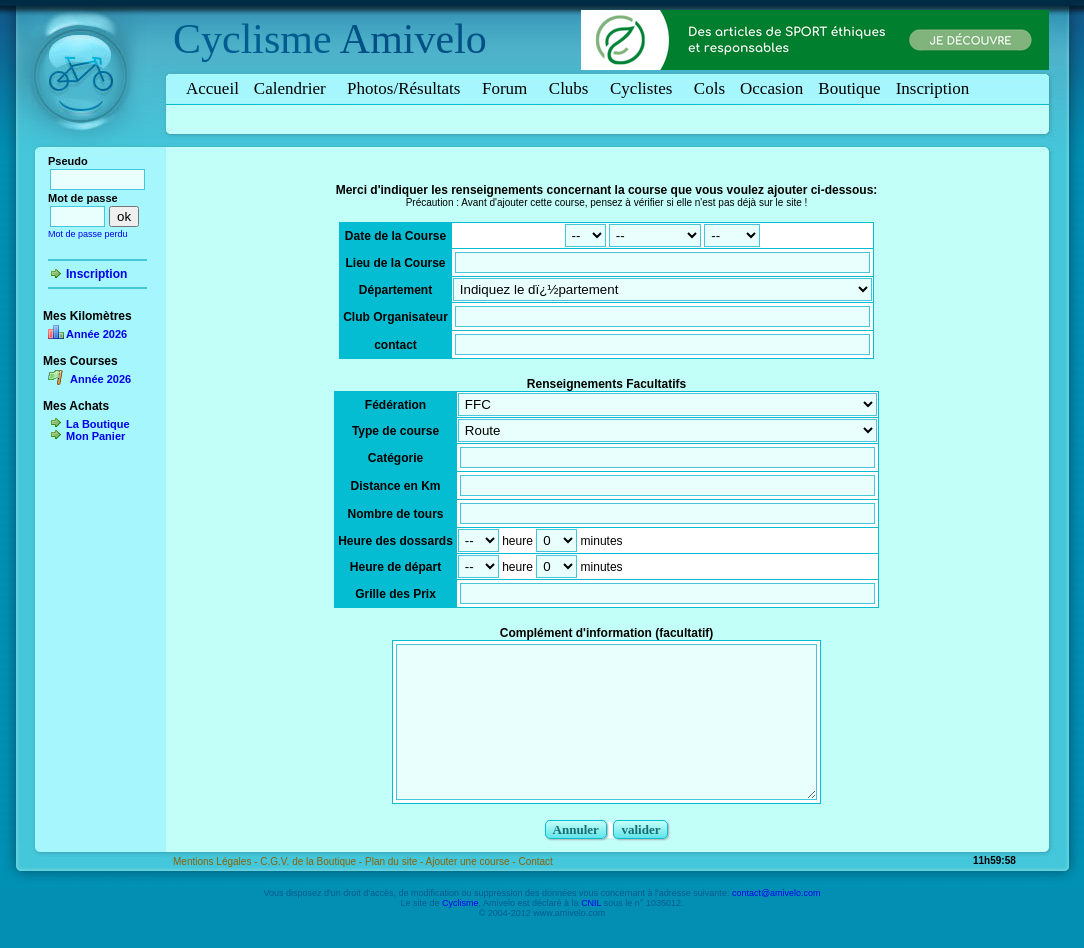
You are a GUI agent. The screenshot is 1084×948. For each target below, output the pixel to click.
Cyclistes (644, 88)
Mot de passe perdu (88, 234)
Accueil (212, 88)
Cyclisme (252, 39)
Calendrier (293, 88)
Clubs (572, 88)
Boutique (849, 88)
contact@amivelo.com (776, 923)
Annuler (576, 859)
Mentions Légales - (216, 891)
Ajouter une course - (472, 891)
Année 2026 (96, 334)
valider (640, 859)
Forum (508, 88)
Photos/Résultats (407, 88)
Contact (535, 891)
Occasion (771, 88)
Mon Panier (95, 436)
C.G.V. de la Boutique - (312, 891)
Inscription (933, 88)
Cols (709, 88)
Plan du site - (395, 891)
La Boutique (98, 424)
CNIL (591, 933)
